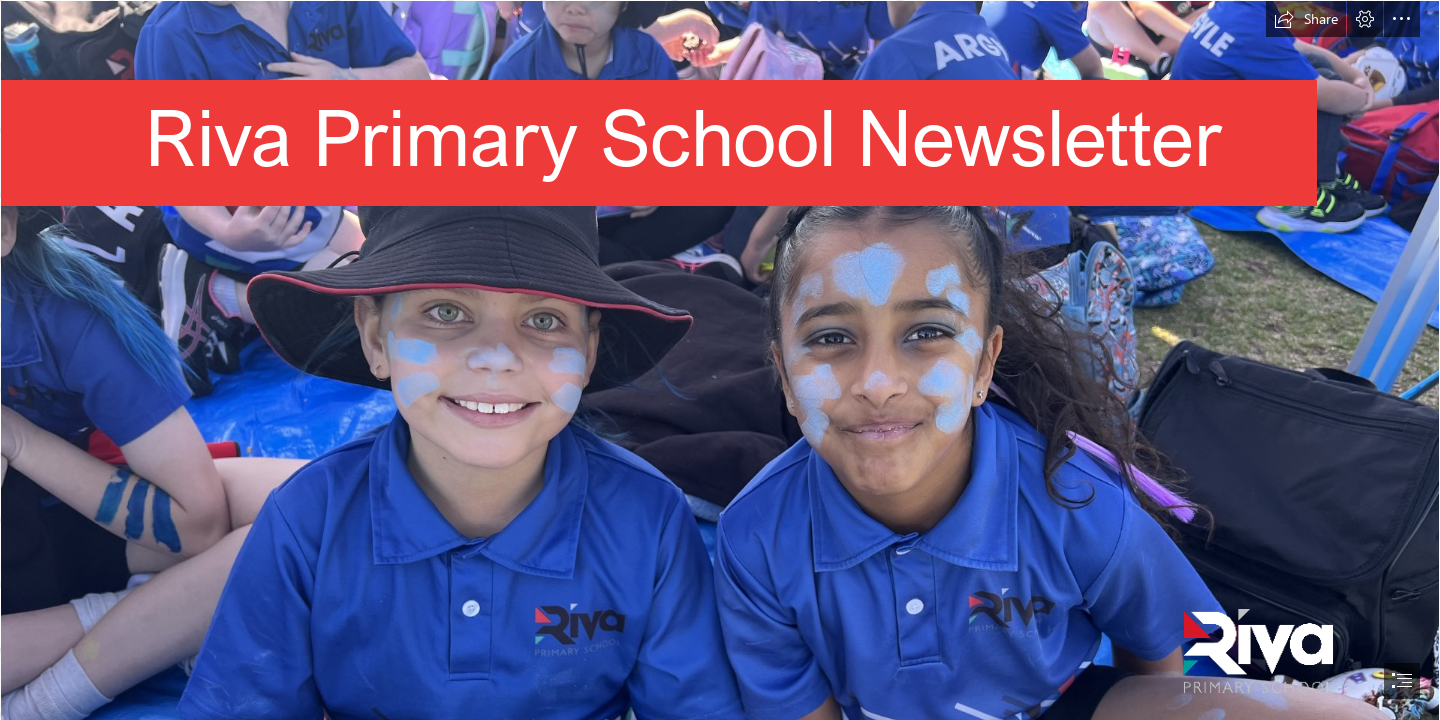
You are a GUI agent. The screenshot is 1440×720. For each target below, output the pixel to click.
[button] (1306, 19)
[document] (720, 360)
